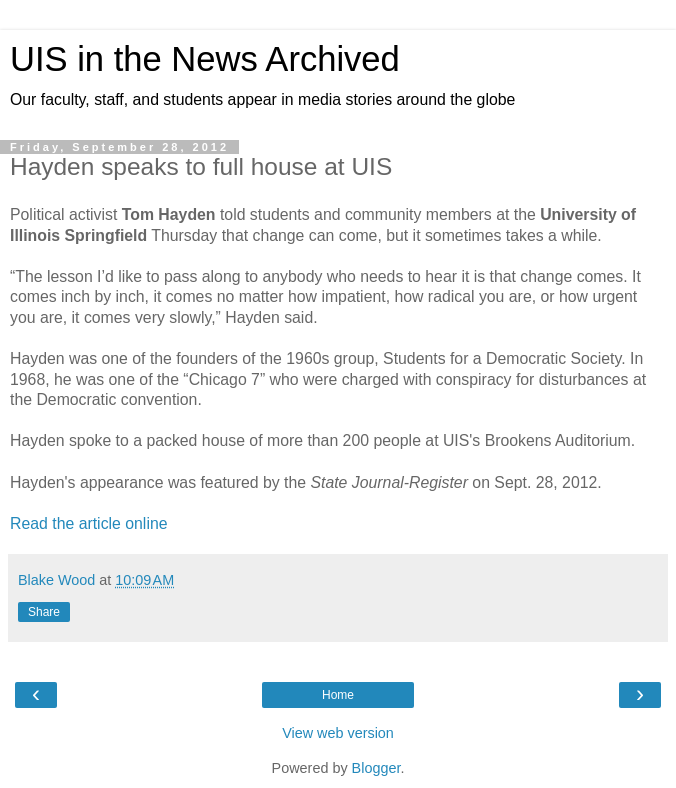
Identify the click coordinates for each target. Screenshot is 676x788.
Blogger (376, 768)
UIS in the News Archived (205, 59)
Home (338, 695)
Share (44, 612)
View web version (338, 733)
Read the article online (89, 523)
